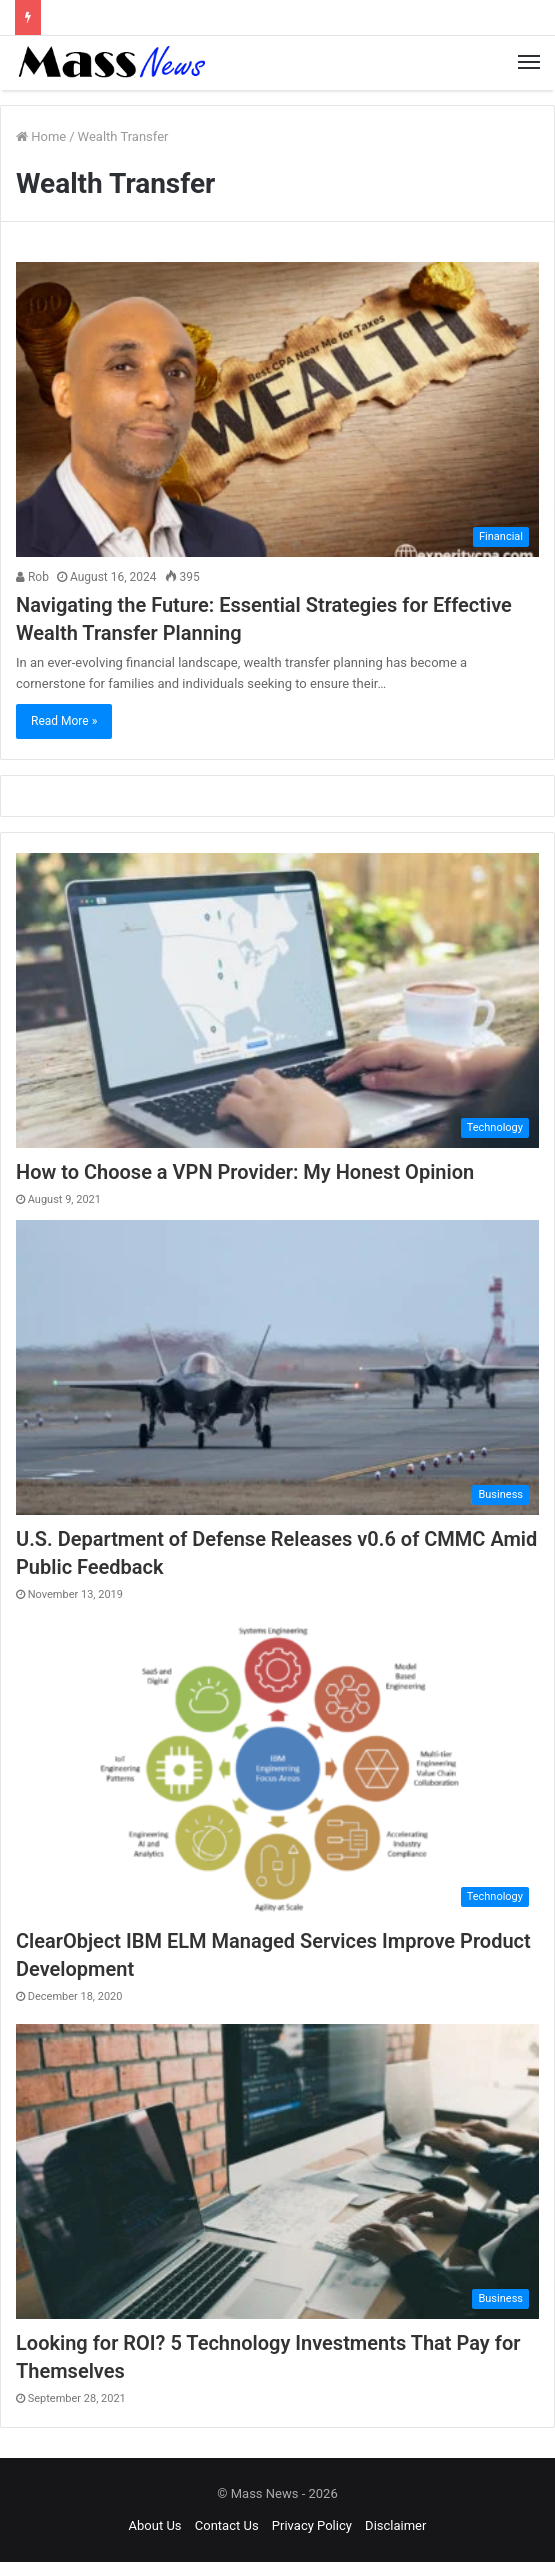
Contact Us (227, 2525)
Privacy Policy (312, 2525)
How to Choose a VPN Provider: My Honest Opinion (245, 1172)
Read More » (64, 721)
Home (41, 136)
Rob (32, 577)
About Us (155, 2525)
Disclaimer (395, 2525)
